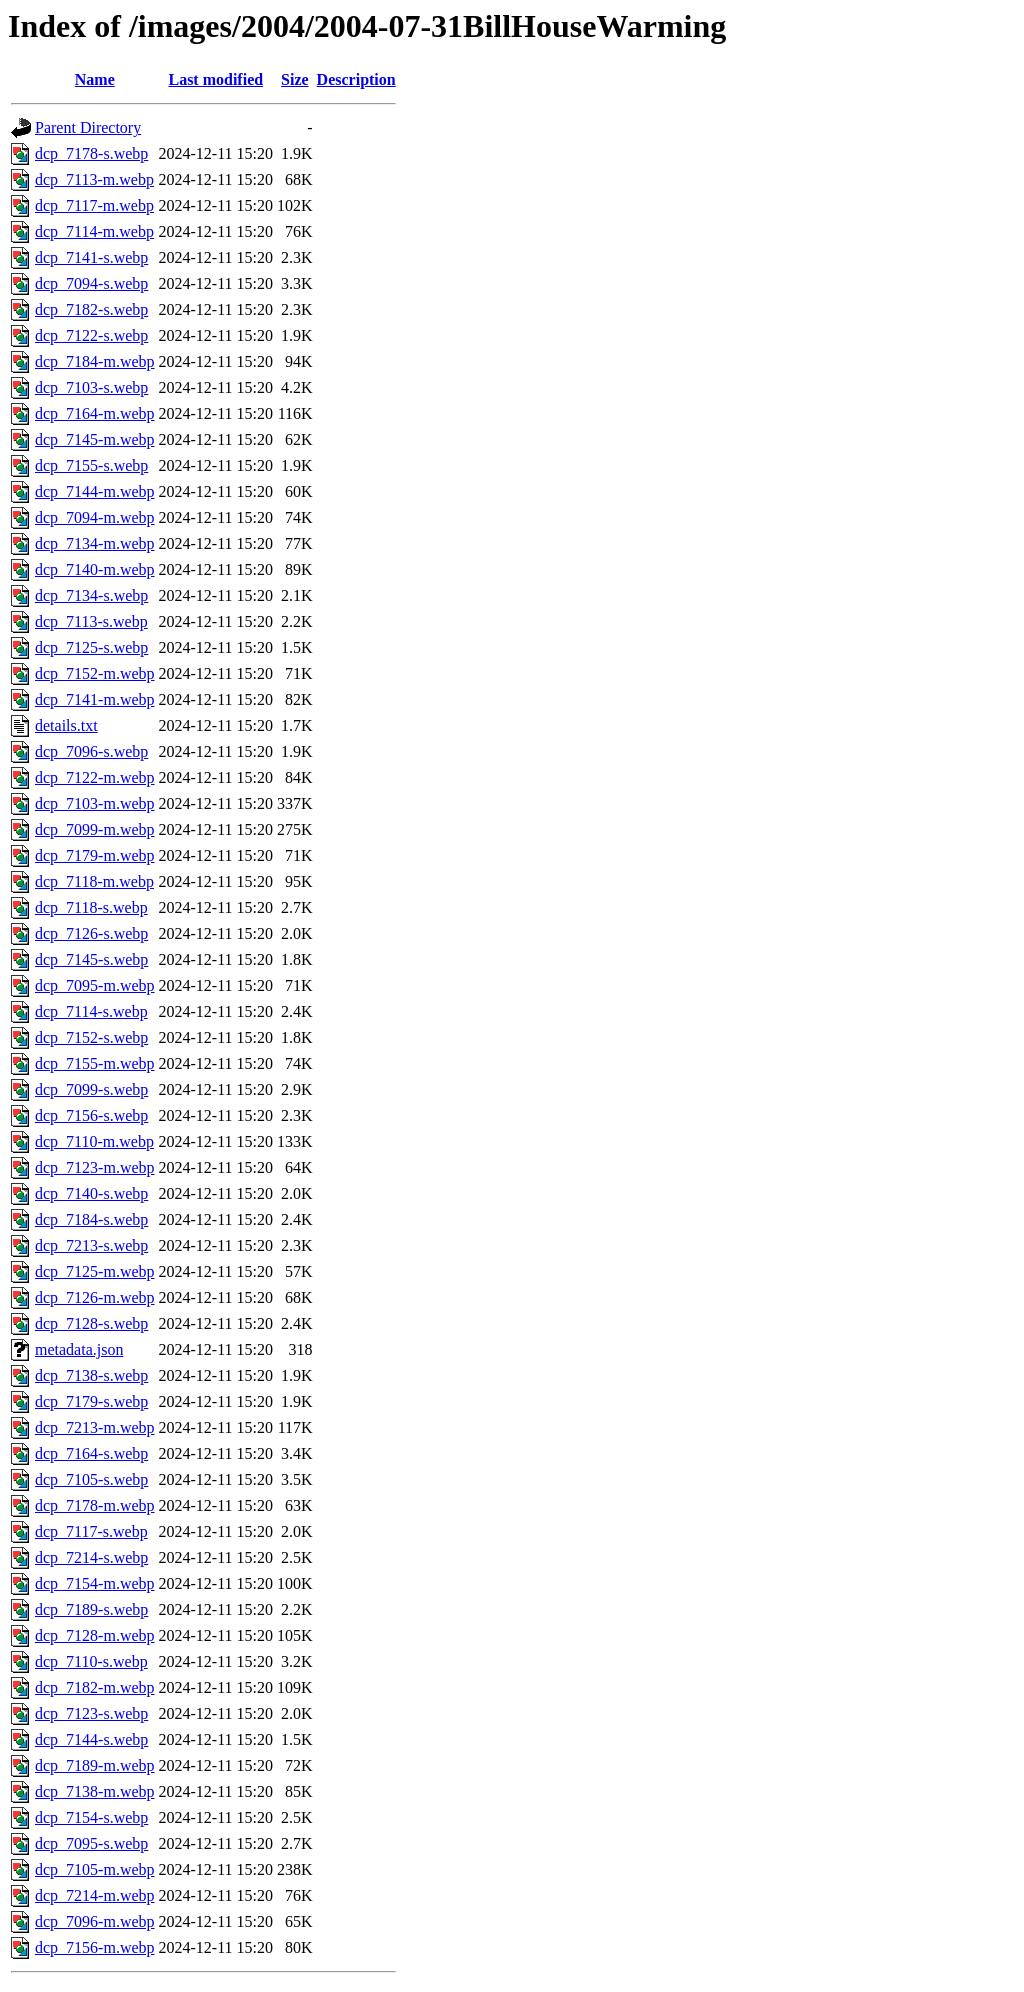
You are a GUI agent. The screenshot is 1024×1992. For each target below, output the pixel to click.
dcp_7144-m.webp (95, 491)
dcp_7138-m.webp (95, 1791)
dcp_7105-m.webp (95, 1869)
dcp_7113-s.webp (91, 621)
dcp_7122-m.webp (95, 777)
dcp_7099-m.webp (95, 829)
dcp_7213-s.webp (91, 1245)
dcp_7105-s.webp (91, 1479)
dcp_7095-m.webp (95, 985)
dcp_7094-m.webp (95, 517)
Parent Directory (88, 127)
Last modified (215, 79)
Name (95, 79)
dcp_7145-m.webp (95, 439)
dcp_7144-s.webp (91, 1739)
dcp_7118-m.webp (94, 881)
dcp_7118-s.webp (91, 907)
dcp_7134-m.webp (95, 543)
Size (295, 79)
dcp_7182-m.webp (95, 1687)
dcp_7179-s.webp (91, 1401)
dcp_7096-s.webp (91, 751)
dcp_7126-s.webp (91, 933)
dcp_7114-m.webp (94, 231)
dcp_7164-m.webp (95, 413)
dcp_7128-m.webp (95, 1635)
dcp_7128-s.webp (91, 1323)
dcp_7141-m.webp (95, 699)
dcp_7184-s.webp (91, 1219)
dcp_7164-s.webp (91, 1453)
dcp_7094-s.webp (91, 283)
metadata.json (79, 1349)
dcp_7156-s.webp (91, 1115)
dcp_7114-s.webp (91, 1011)
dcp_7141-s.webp (91, 257)
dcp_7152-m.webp (95, 673)
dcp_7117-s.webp (91, 1531)
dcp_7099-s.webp (91, 1089)
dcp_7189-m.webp (95, 1765)
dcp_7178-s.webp (91, 153)
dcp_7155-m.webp (95, 1063)
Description (356, 79)
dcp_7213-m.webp (95, 1427)
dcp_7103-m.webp (95, 803)
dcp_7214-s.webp (91, 1557)
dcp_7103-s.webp (91, 387)
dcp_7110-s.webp (91, 1661)
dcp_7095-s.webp (91, 1843)
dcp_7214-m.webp (95, 1895)
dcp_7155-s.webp (91, 465)
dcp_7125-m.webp (95, 1271)
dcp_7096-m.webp (95, 1921)
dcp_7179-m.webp (95, 855)
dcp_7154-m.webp (95, 1583)
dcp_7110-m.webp (94, 1141)
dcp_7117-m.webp (94, 205)
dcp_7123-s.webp (91, 1713)
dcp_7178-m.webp (95, 1505)
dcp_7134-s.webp (91, 595)
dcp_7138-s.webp (91, 1375)
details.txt (66, 725)
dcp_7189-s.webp (91, 1609)
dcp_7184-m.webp (95, 361)
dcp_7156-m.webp (95, 1947)
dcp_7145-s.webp (91, 959)
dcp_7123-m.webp (95, 1167)
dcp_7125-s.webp (91, 647)
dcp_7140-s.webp (91, 1193)
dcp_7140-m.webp (95, 569)
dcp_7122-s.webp (91, 335)
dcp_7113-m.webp (94, 179)
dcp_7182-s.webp (91, 309)
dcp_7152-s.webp (91, 1037)
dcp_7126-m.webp (95, 1297)
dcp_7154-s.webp (91, 1817)
